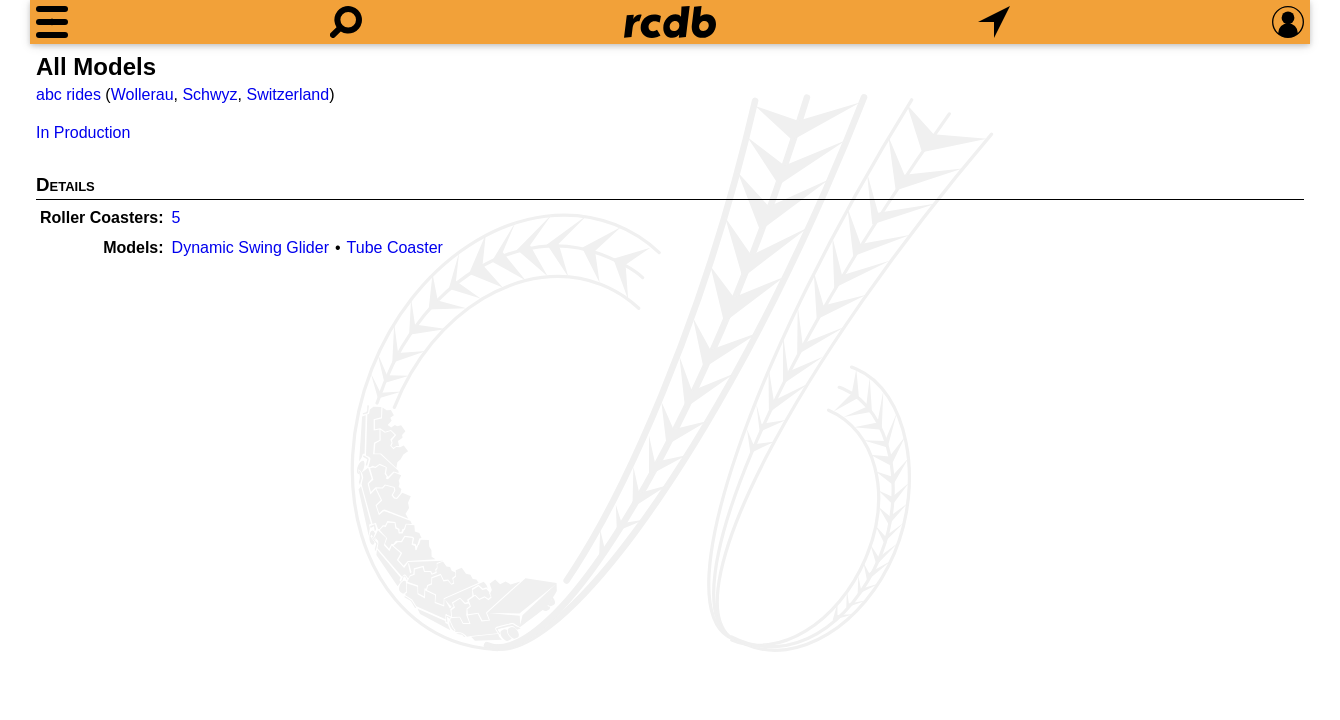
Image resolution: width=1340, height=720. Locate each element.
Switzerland (287, 94)
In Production (83, 132)
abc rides (68, 94)
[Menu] (52, 22)
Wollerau (142, 94)
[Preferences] (1288, 22)
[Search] (346, 22)
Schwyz (209, 94)
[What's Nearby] (994, 22)
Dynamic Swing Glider (250, 247)
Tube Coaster (395, 247)
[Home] (670, 22)
